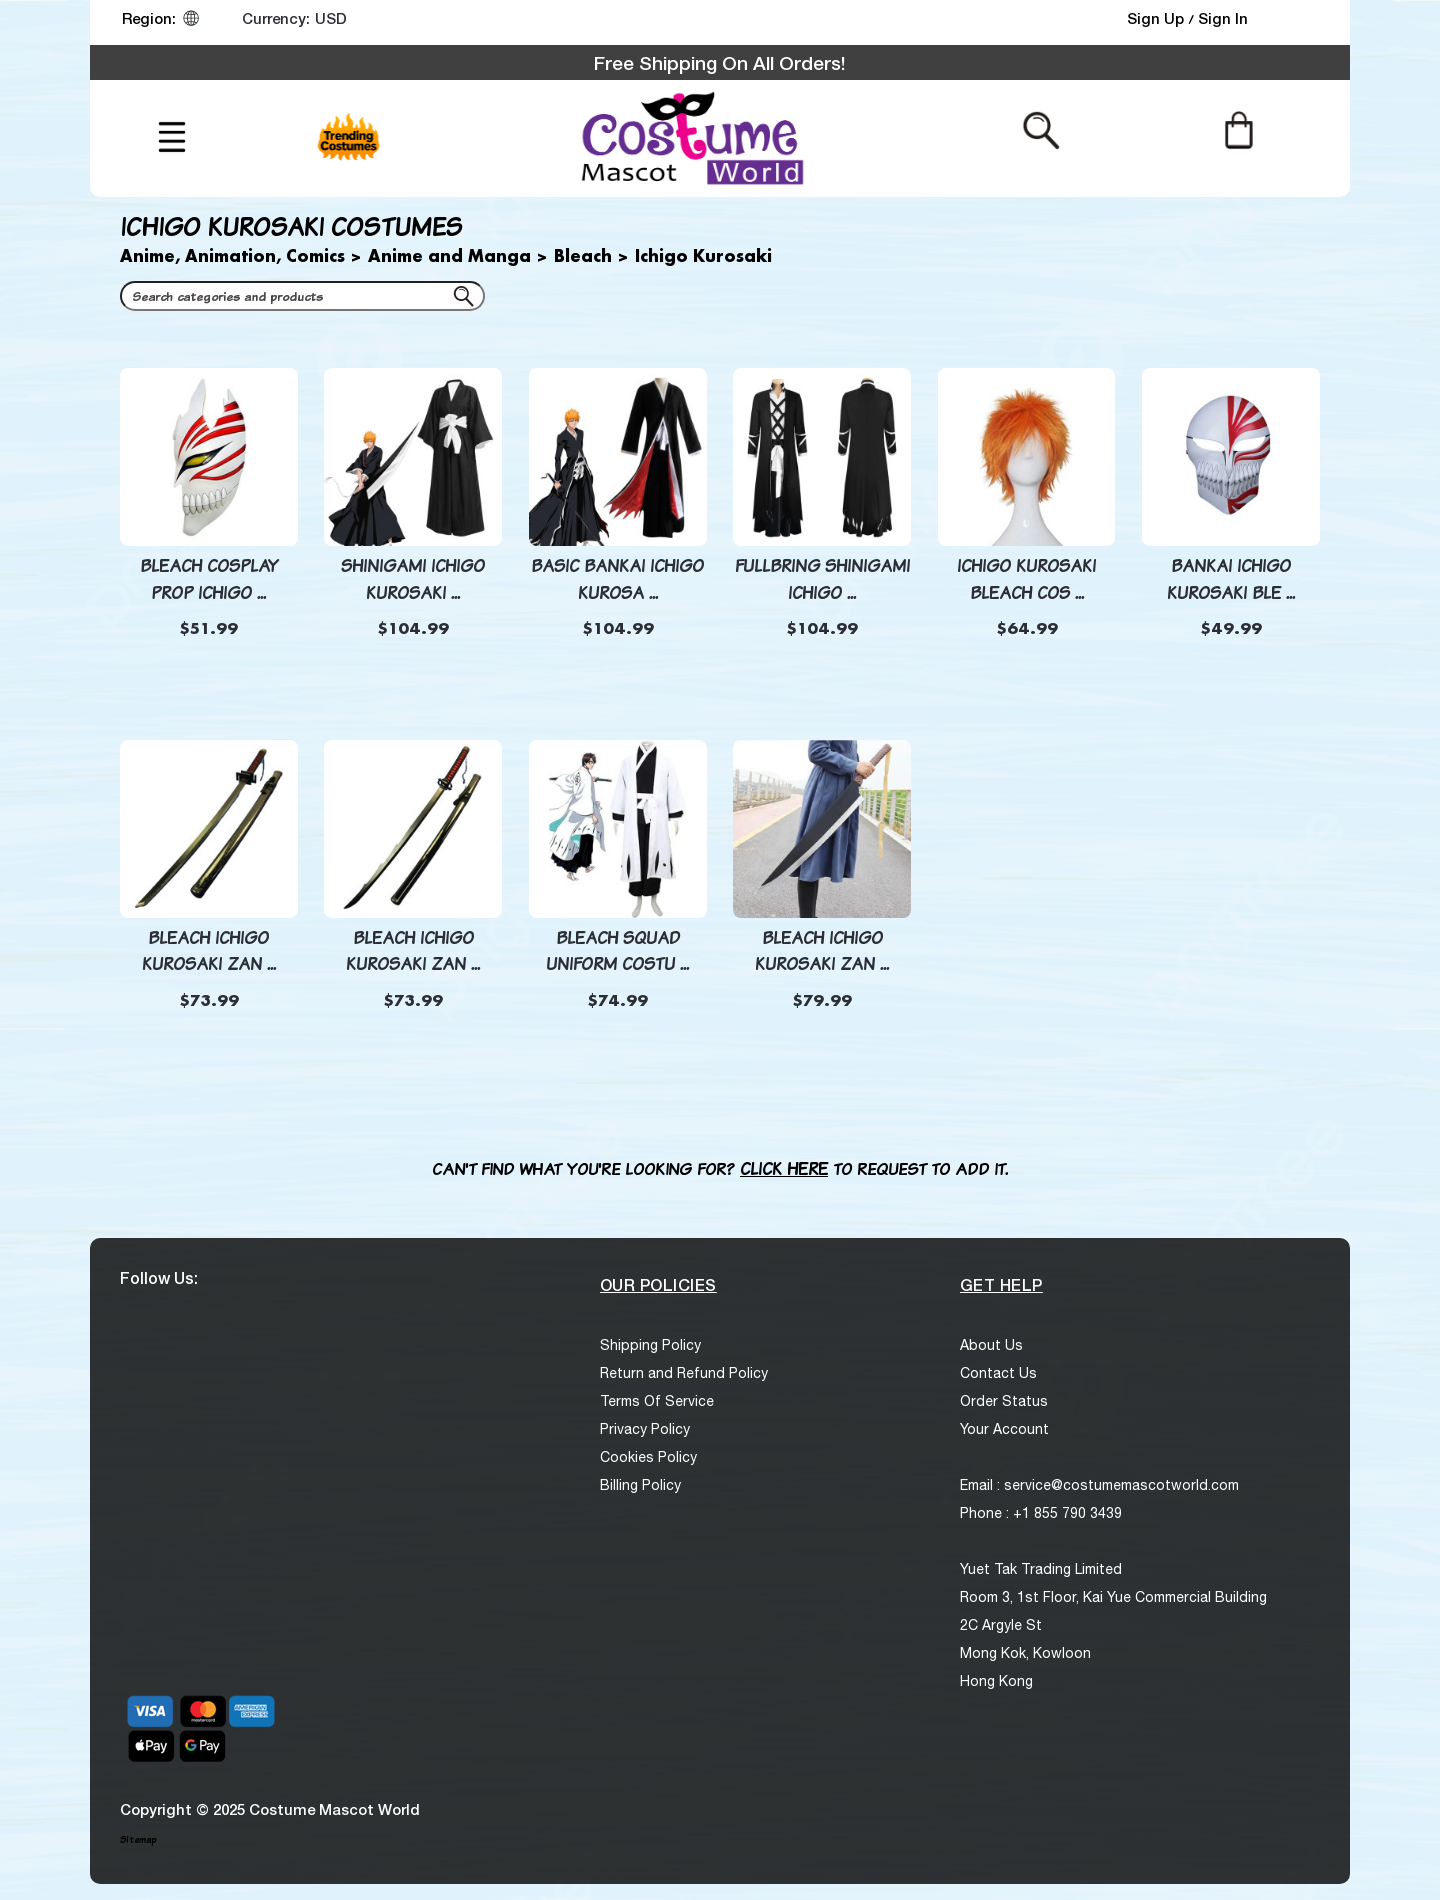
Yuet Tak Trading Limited (1041, 1569)
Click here (784, 1168)
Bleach (583, 257)
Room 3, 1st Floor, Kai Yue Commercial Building (1113, 1597)
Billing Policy (640, 1485)
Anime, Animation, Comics (232, 257)
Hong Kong (996, 1681)
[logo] (690, 138)
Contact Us (998, 1373)
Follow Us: (159, 1277)
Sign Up (1157, 18)
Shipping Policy (650, 1345)
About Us (991, 1345)
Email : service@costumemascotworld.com (1099, 1485)
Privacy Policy (645, 1429)
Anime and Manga (449, 257)
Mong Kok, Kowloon (1025, 1653)
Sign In (1223, 18)
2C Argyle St (1001, 1625)
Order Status (1004, 1401)
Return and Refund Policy (684, 1373)
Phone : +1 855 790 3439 (1041, 1513)
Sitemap (138, 1839)
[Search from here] (1041, 129)
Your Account (1004, 1429)
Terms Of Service (657, 1401)
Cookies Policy (648, 1457)
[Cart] (1238, 129)
